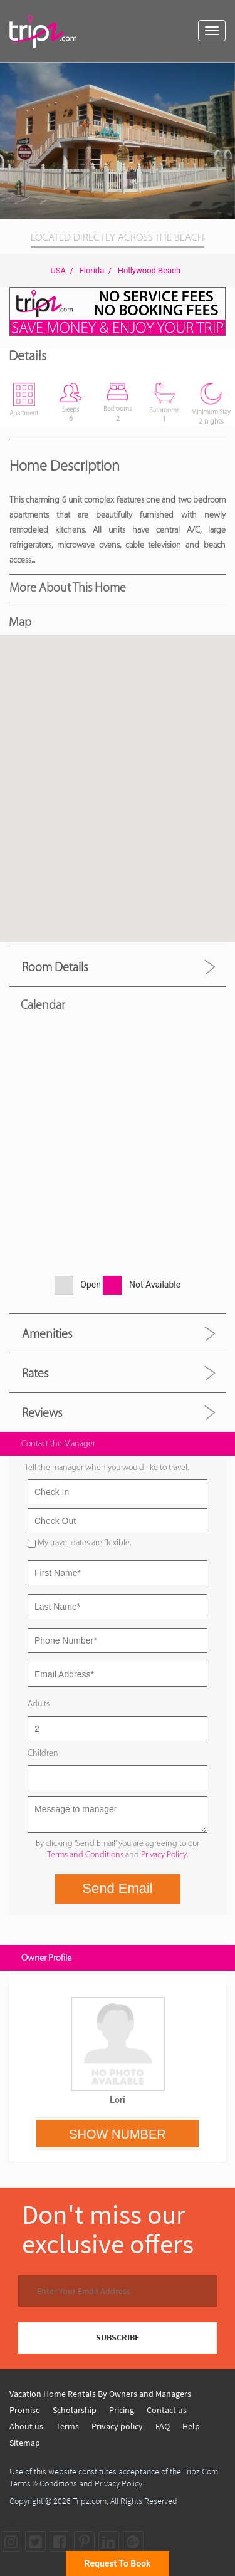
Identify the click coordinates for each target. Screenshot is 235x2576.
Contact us (167, 2410)
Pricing (121, 2410)
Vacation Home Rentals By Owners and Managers (100, 2393)
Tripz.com (90, 2500)
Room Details (55, 966)
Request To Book (118, 2563)
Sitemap (24, 2442)
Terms (67, 2426)
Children (43, 1753)
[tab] (117, 966)
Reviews (42, 1412)
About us (26, 2426)
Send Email (117, 1888)
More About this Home (67, 587)
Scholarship (75, 2410)
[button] (224, 74)
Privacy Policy (164, 1854)
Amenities (47, 1333)
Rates (35, 1372)
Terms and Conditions (85, 1854)
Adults (39, 1703)
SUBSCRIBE (118, 2337)
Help (191, 2426)
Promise (24, 2410)
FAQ (162, 2426)
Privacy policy (117, 2426)
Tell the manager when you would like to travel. (106, 1467)
